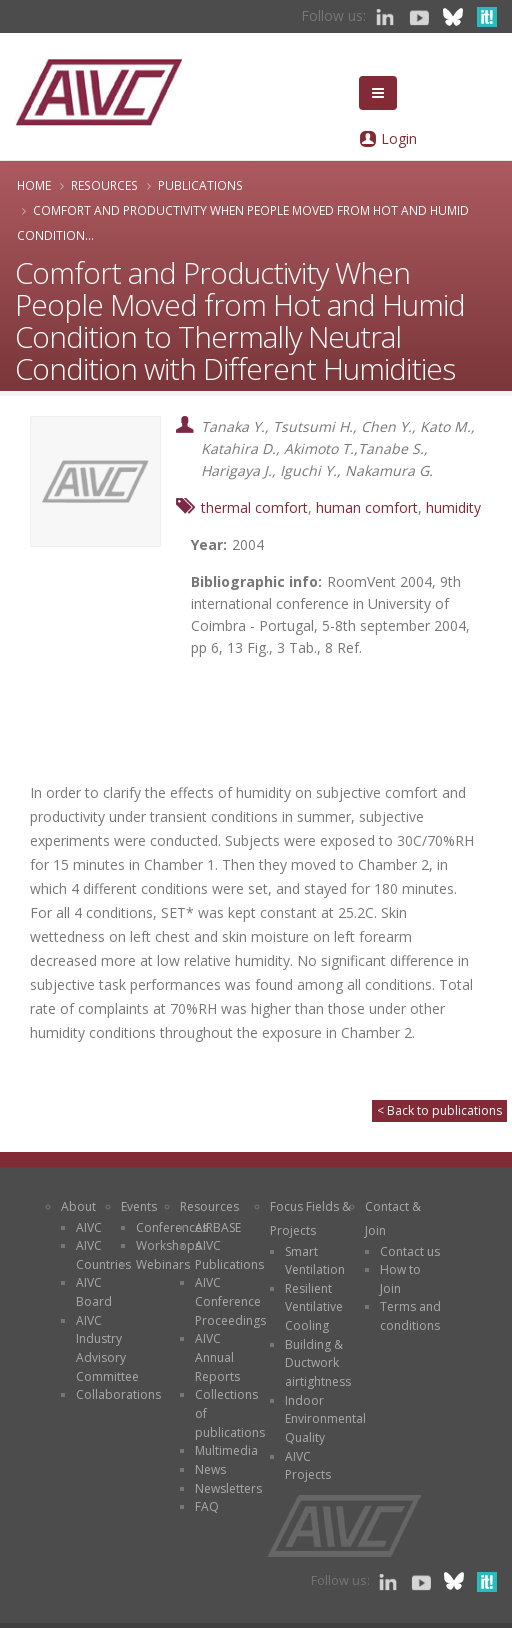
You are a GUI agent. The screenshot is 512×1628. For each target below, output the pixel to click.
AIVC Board (94, 1292)
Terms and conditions (410, 1316)
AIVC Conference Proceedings (230, 1301)
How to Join (400, 1279)
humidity (453, 507)
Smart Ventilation (315, 1261)
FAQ (207, 1506)
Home (34, 185)
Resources (104, 185)
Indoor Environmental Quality (325, 1419)
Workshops (168, 1245)
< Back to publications (439, 1110)
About (78, 1206)
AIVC (89, 1227)
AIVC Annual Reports (217, 1357)
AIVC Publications (229, 1255)
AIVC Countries (103, 1255)
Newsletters (228, 1488)
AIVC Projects (308, 1466)
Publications (200, 185)
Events (139, 1206)
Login (399, 138)
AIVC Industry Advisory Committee (107, 1348)
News (210, 1469)
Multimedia (226, 1450)
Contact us (410, 1251)
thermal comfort (254, 507)
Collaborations (118, 1394)
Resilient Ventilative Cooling (314, 1307)
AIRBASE (218, 1227)
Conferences (172, 1227)
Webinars (163, 1264)
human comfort (367, 507)
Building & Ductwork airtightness (318, 1363)
